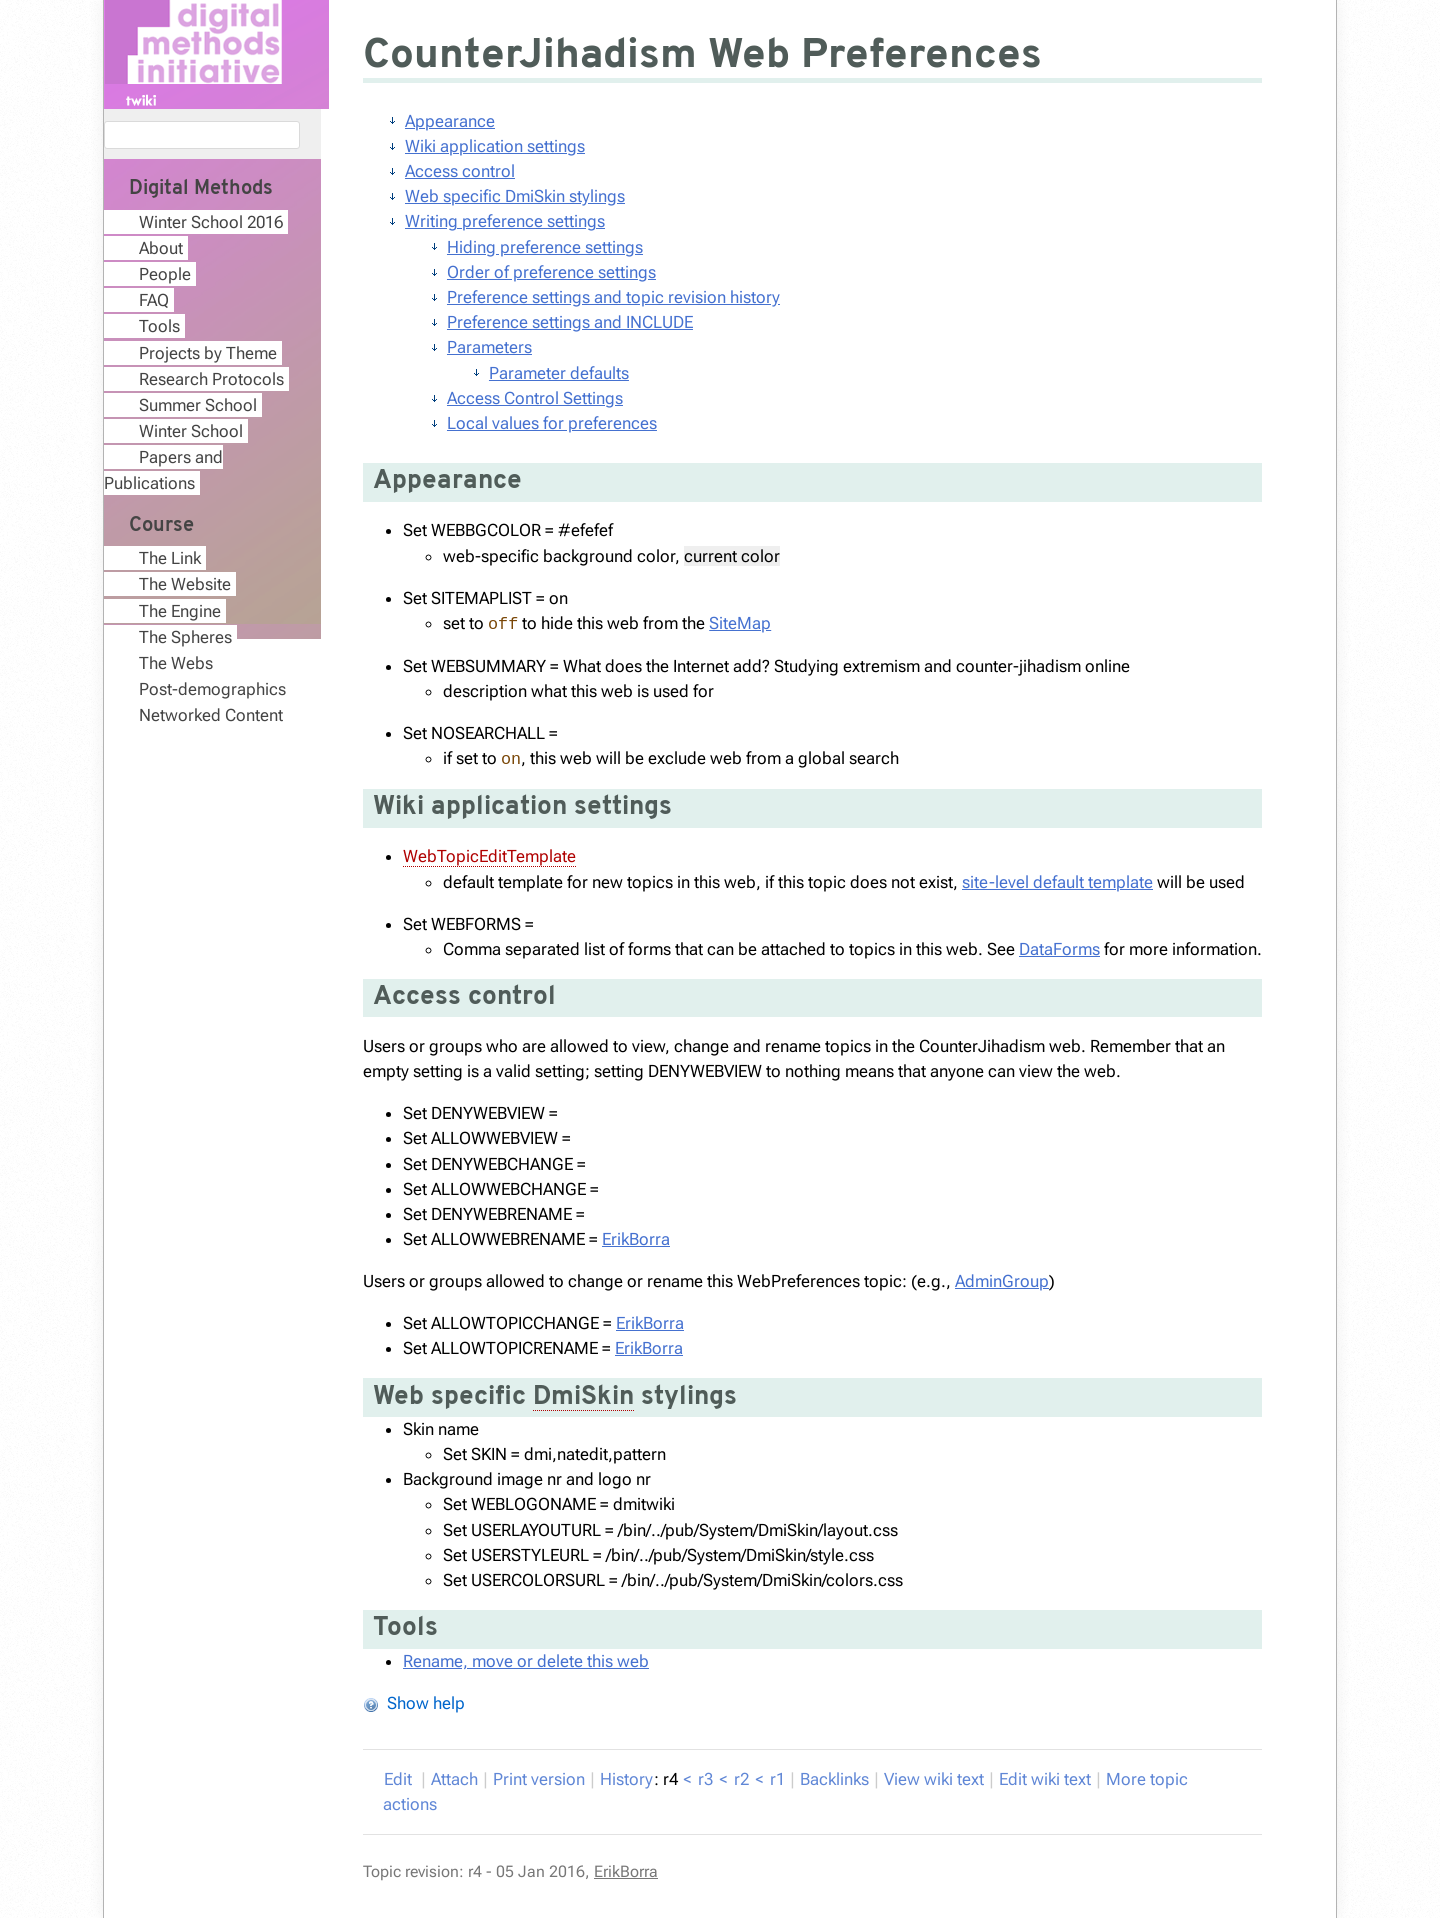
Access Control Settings (535, 398)
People (165, 274)
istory (626, 1779)
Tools (159, 326)
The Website (185, 584)
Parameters (489, 347)
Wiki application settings (495, 146)
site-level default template (1057, 882)
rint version (539, 1779)
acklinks (834, 1779)
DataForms (1059, 949)
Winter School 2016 (211, 222)
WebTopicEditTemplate (489, 856)
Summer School (198, 405)
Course (161, 526)
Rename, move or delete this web (526, 1661)
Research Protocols (211, 379)
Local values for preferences (552, 423)
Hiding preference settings (545, 247)
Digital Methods (201, 189)
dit (400, 1779)
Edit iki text (1045, 1779)
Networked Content (211, 715)
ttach (454, 1779)
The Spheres (185, 637)
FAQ (154, 300)
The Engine (180, 611)
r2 (741, 1779)
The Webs (176, 663)
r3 (705, 1779)
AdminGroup (1002, 1281)
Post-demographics (212, 689)
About (161, 248)
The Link (170, 558)
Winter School (191, 431)
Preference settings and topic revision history (613, 297)
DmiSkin (583, 1397)
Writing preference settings (505, 221)
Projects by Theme (208, 353)
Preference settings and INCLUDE (570, 322)
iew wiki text (934, 1779)
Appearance (450, 121)
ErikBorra (636, 1239)
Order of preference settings (551, 272)
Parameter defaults (559, 373)
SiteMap (740, 623)
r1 (777, 1779)
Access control (460, 171)
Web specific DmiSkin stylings (515, 196)
